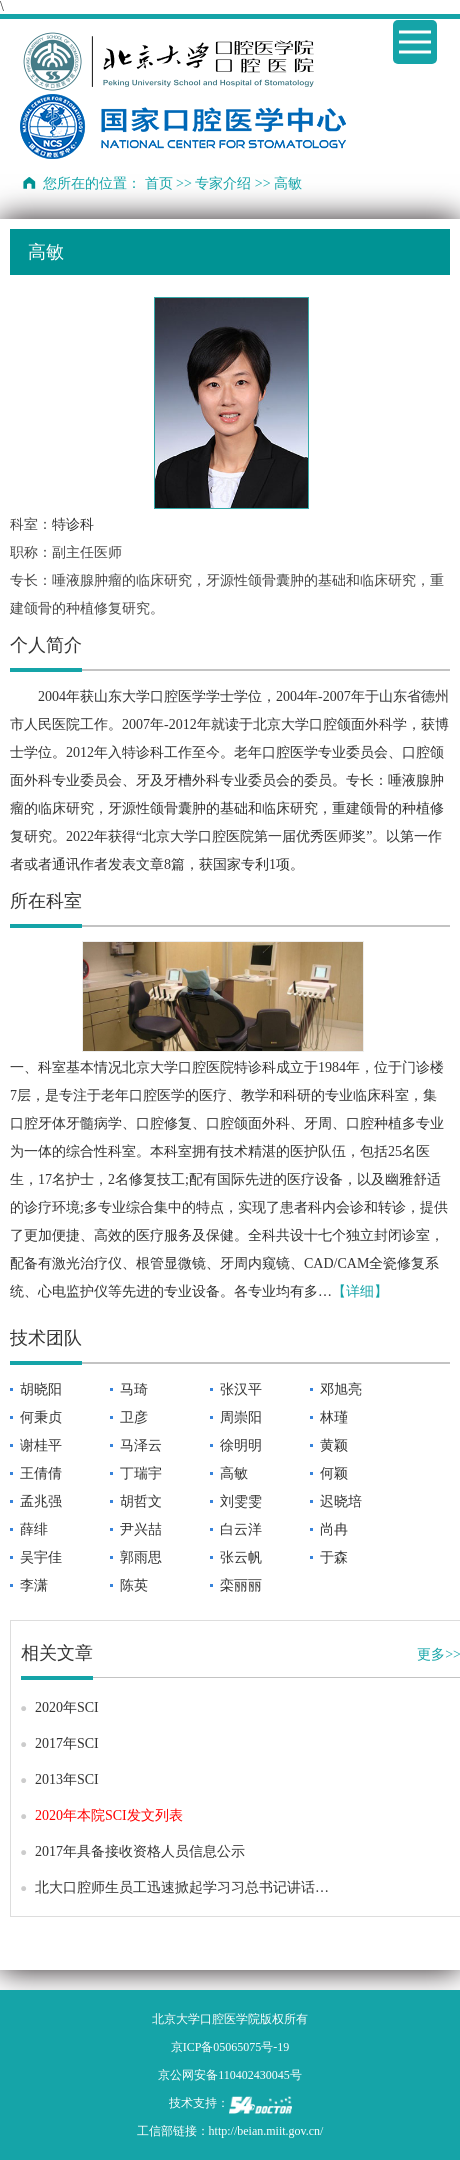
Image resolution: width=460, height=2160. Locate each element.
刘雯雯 (241, 1501)
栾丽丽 (241, 1585)
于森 (334, 1557)
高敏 (234, 1473)
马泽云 (141, 1445)
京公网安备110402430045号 (230, 2075)
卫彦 (134, 1417)
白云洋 (241, 1529)
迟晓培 (341, 1501)
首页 (159, 183)
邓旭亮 (341, 1389)
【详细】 (360, 1291)
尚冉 (334, 1529)
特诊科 (73, 524)
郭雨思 (141, 1557)
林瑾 (334, 1417)
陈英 (134, 1585)
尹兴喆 (141, 1529)
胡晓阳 (41, 1389)
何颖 (334, 1473)
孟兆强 (41, 1501)
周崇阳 (241, 1417)
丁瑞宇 (141, 1473)
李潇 (34, 1585)
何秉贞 (41, 1417)
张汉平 (241, 1389)
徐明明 (241, 1445)
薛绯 (34, 1529)
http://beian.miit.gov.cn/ (266, 2131)
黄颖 (334, 1445)
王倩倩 (41, 1473)
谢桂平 (41, 1445)
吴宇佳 (41, 1557)
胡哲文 (141, 1501)
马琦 (134, 1389)
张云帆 (241, 1557)
